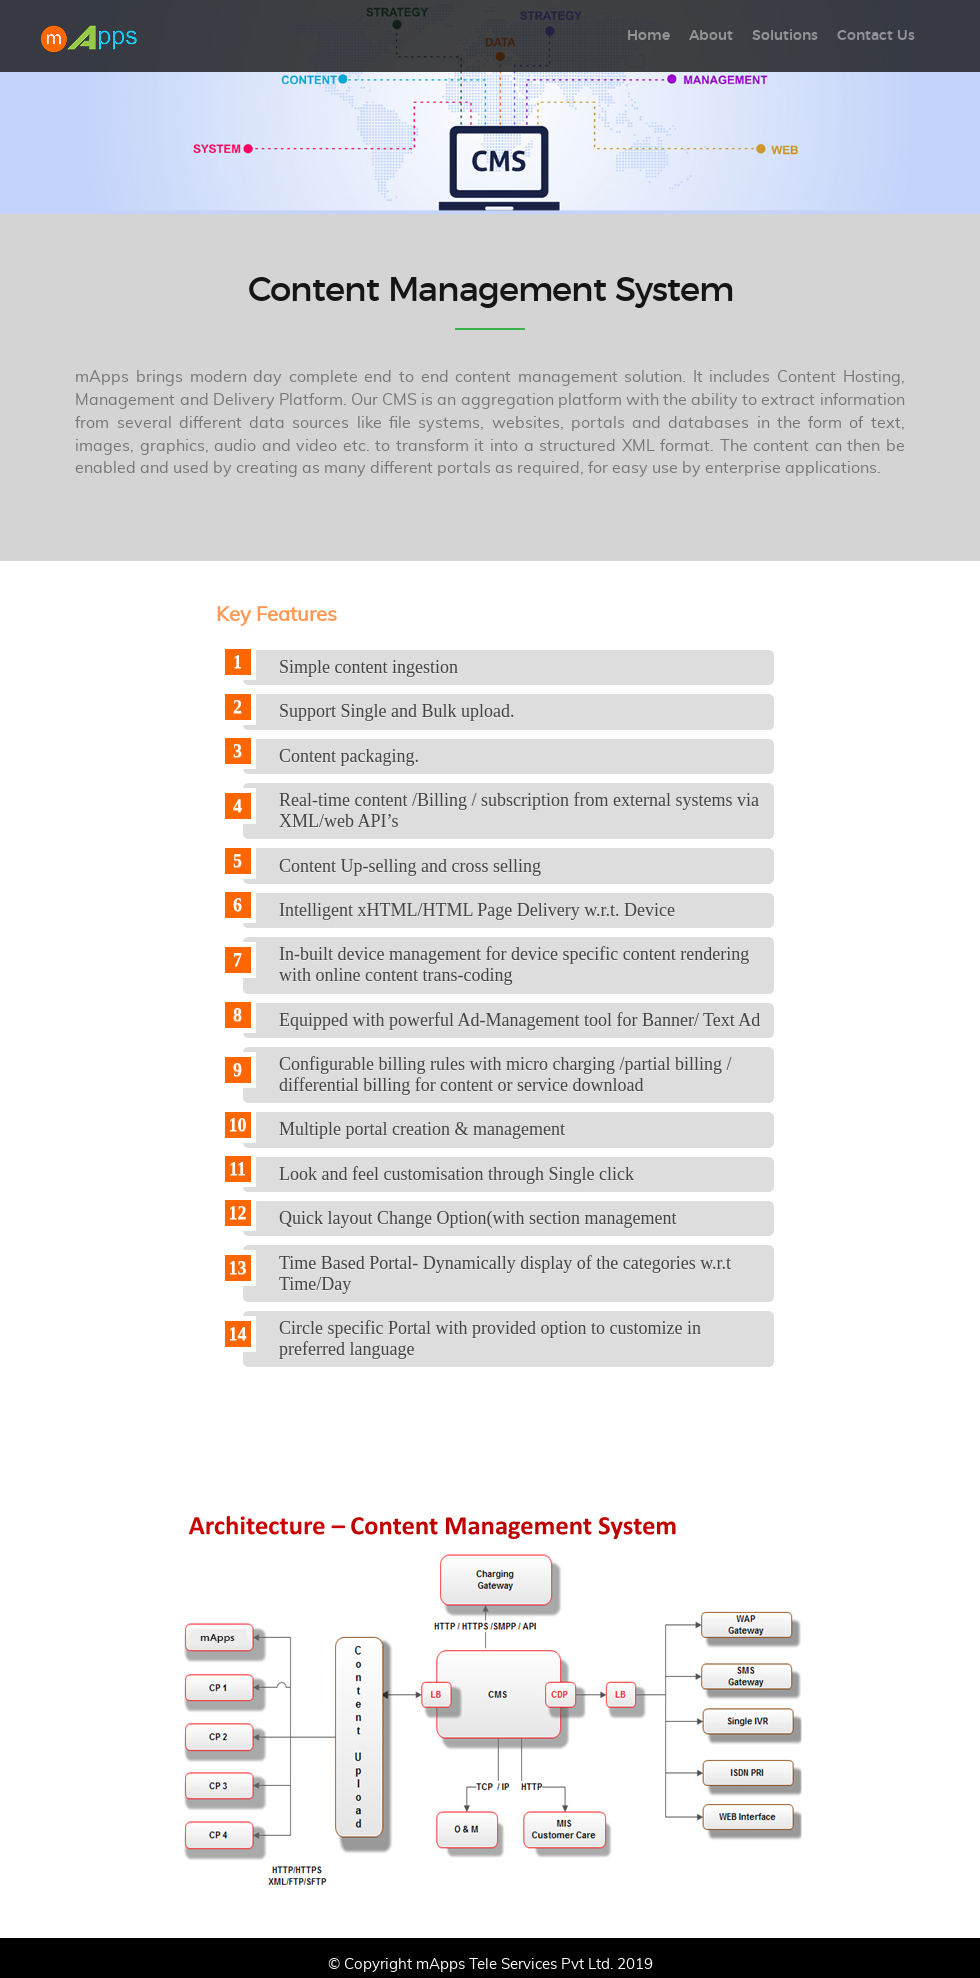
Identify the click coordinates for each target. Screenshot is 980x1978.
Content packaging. (349, 756)
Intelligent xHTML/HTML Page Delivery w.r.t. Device (477, 910)
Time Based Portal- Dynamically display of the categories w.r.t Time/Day (505, 1273)
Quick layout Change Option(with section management (477, 1218)
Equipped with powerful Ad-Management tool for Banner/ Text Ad (519, 1020)
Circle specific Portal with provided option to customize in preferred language (490, 1338)
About (711, 36)
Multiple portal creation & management (422, 1129)
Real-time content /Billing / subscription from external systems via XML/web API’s (519, 810)
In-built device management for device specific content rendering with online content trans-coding (514, 964)
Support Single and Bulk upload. (397, 711)
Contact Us (876, 36)
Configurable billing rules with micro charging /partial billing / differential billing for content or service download (505, 1074)
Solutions (785, 36)
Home (648, 36)
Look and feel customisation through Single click (456, 1174)
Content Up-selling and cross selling (410, 866)
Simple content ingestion (368, 667)
